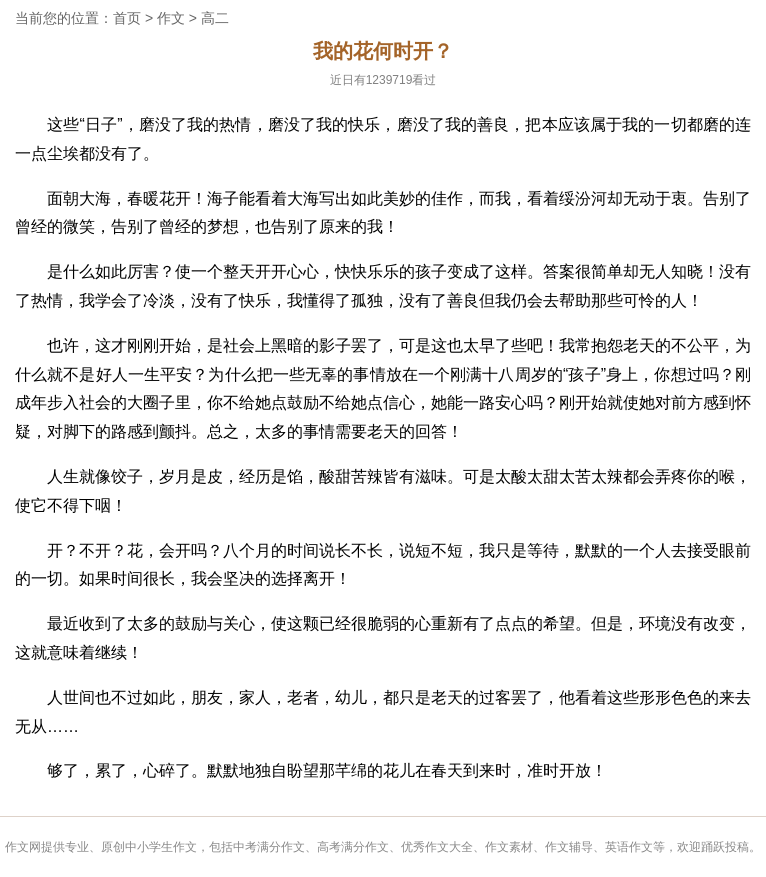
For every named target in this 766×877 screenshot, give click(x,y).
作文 (171, 18)
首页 (127, 18)
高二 (215, 18)
